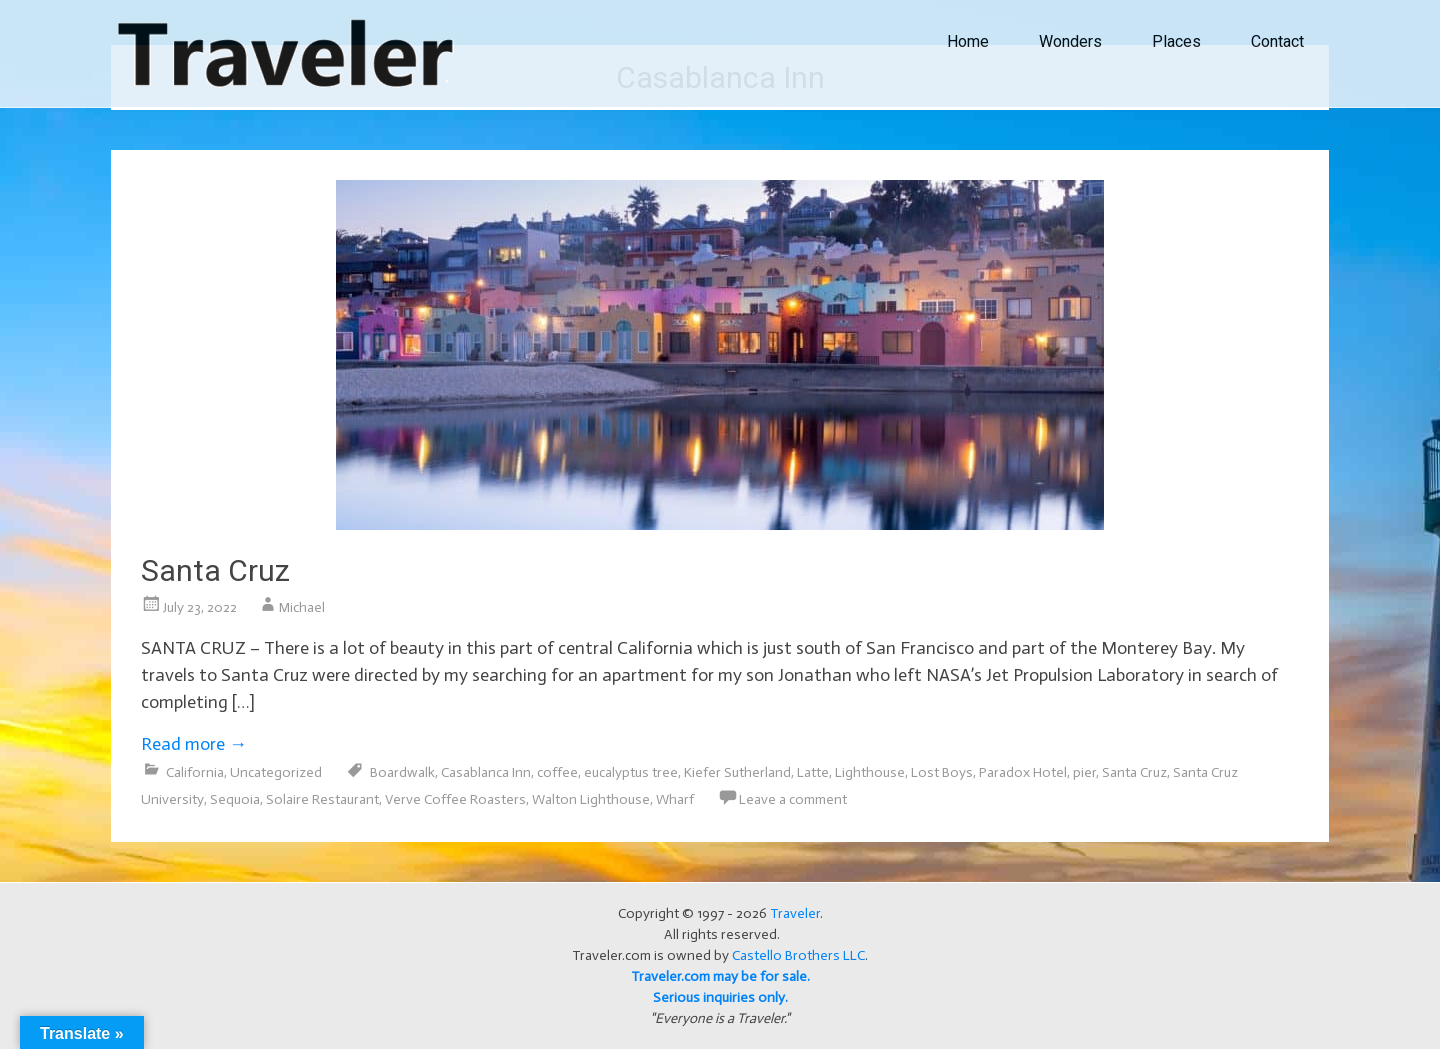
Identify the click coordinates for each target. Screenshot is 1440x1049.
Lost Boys (942, 772)
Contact (1277, 41)
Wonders (1070, 41)
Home (968, 41)
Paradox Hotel (1023, 772)
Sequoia (235, 799)
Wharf (675, 799)
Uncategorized (276, 772)
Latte (813, 772)
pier (1084, 772)
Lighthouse (870, 772)
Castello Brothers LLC (798, 955)
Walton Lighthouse (591, 799)
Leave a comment (793, 799)
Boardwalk (402, 772)
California (195, 772)
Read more (194, 744)
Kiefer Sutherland (737, 772)
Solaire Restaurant (322, 799)
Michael (302, 607)
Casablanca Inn (486, 772)
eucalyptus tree (631, 772)
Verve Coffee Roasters (455, 799)
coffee (557, 772)
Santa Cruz (215, 570)
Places (1176, 41)
